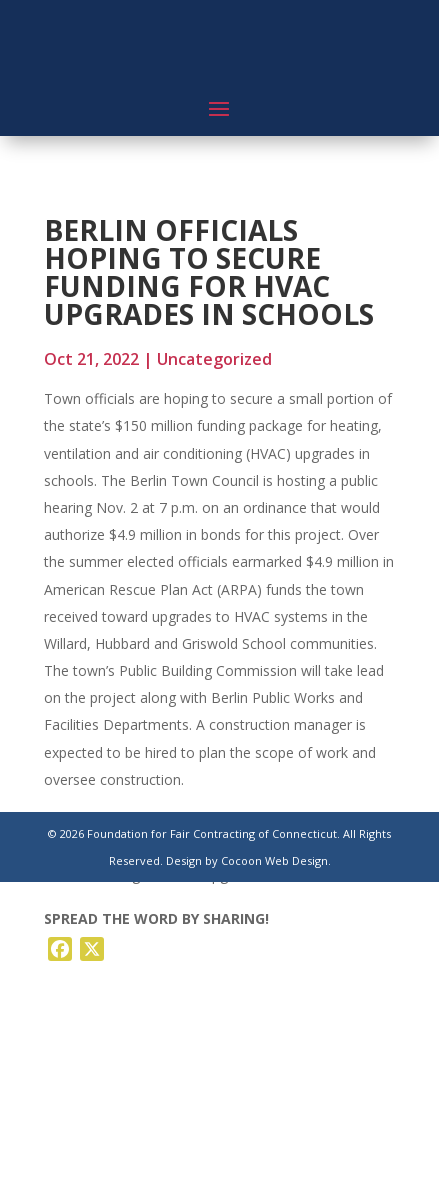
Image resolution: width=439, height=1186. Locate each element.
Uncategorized (214, 359)
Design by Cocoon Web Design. (248, 860)
